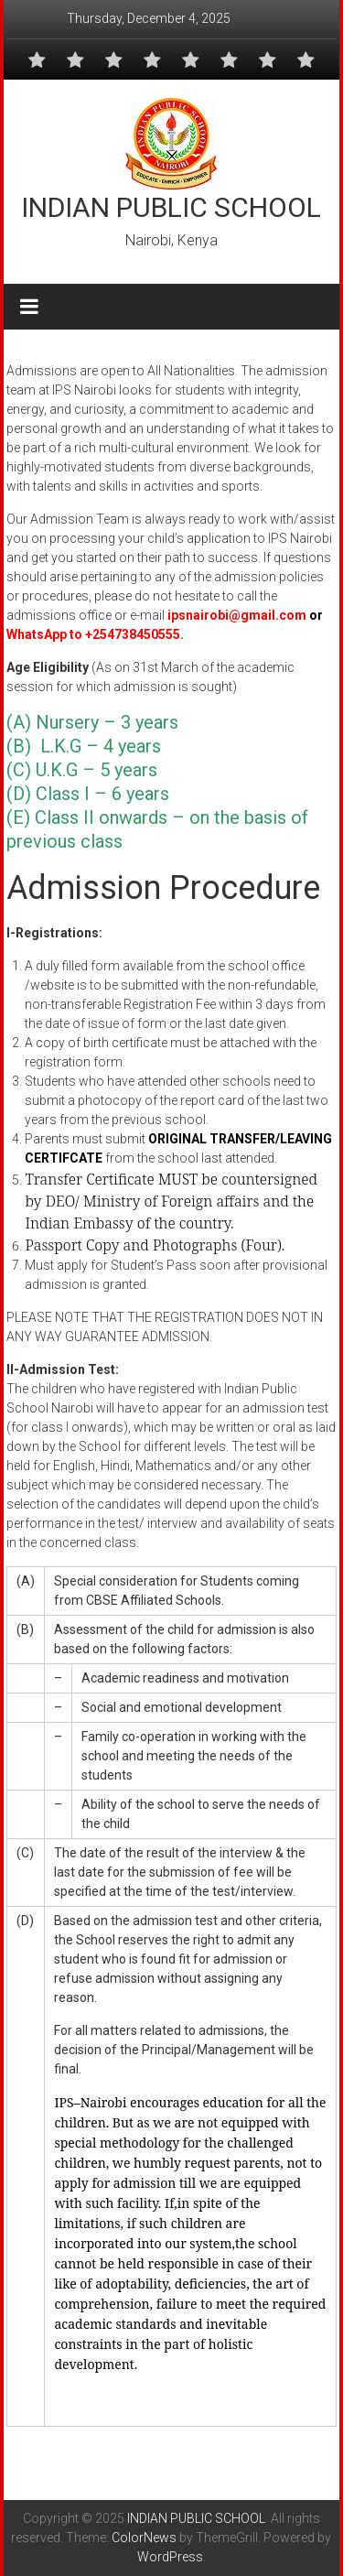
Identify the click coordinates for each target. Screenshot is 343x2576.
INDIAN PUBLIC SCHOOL (171, 207)
